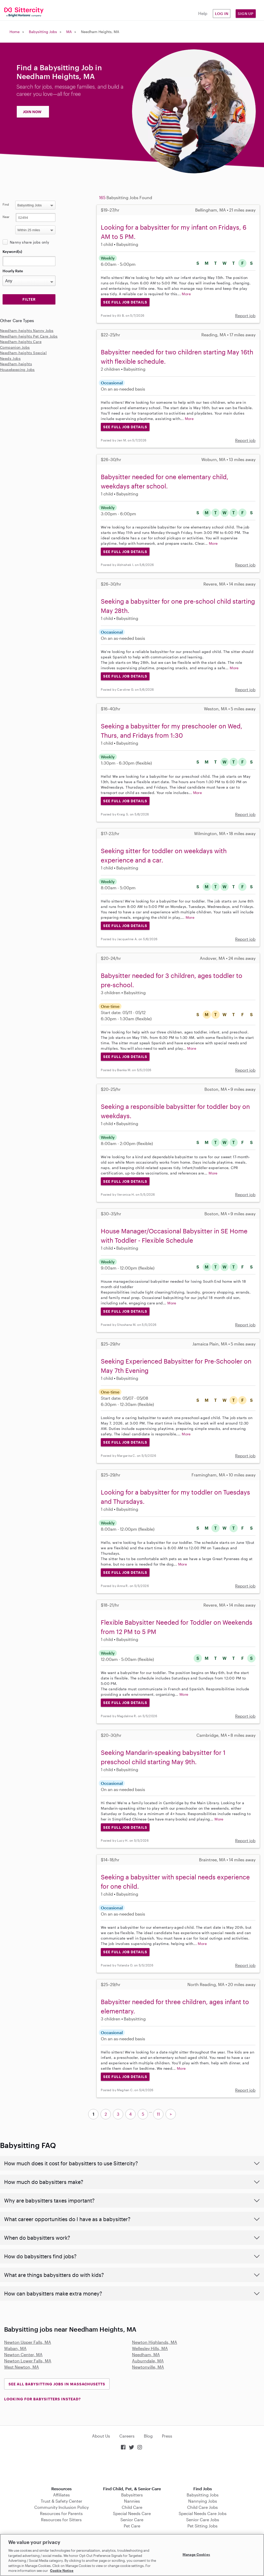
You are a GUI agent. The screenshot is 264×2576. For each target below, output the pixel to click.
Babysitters (132, 2494)
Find (6, 204)
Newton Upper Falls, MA (27, 2342)
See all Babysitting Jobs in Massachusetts (57, 2384)
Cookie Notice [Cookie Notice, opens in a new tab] (61, 2571)
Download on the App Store (132, 2469)
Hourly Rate (13, 271)
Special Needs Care (132, 2513)
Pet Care (132, 2525)
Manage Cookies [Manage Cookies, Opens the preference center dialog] (196, 2554)
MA (69, 31)
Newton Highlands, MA (154, 2342)
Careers (127, 2435)
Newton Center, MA (23, 2354)
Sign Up (246, 13)
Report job (245, 315)
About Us (101, 2435)
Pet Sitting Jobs (202, 2525)
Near (6, 217)
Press (167, 2435)
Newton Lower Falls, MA (27, 2360)
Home (15, 31)
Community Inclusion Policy (61, 2507)
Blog (148, 2435)
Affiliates (61, 2494)
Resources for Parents (61, 2513)
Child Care (132, 2507)
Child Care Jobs (202, 2507)
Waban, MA (15, 2348)
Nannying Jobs (202, 2501)
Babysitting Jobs (43, 31)
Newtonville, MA (148, 2366)
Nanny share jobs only (29, 242)
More (186, 294)
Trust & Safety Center (61, 2501)
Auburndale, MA (148, 2360)
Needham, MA (146, 2354)
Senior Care (131, 2519)
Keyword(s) (12, 251)
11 (158, 2114)
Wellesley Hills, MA (150, 2348)
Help (202, 13)
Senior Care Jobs (202, 2519)
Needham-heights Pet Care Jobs (29, 336)
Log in (221, 13)
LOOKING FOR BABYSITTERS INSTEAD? (42, 2399)
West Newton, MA (21, 2366)
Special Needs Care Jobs (203, 2513)
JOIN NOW (32, 112)
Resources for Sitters (61, 2519)
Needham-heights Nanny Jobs (26, 330)
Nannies (132, 2501)
